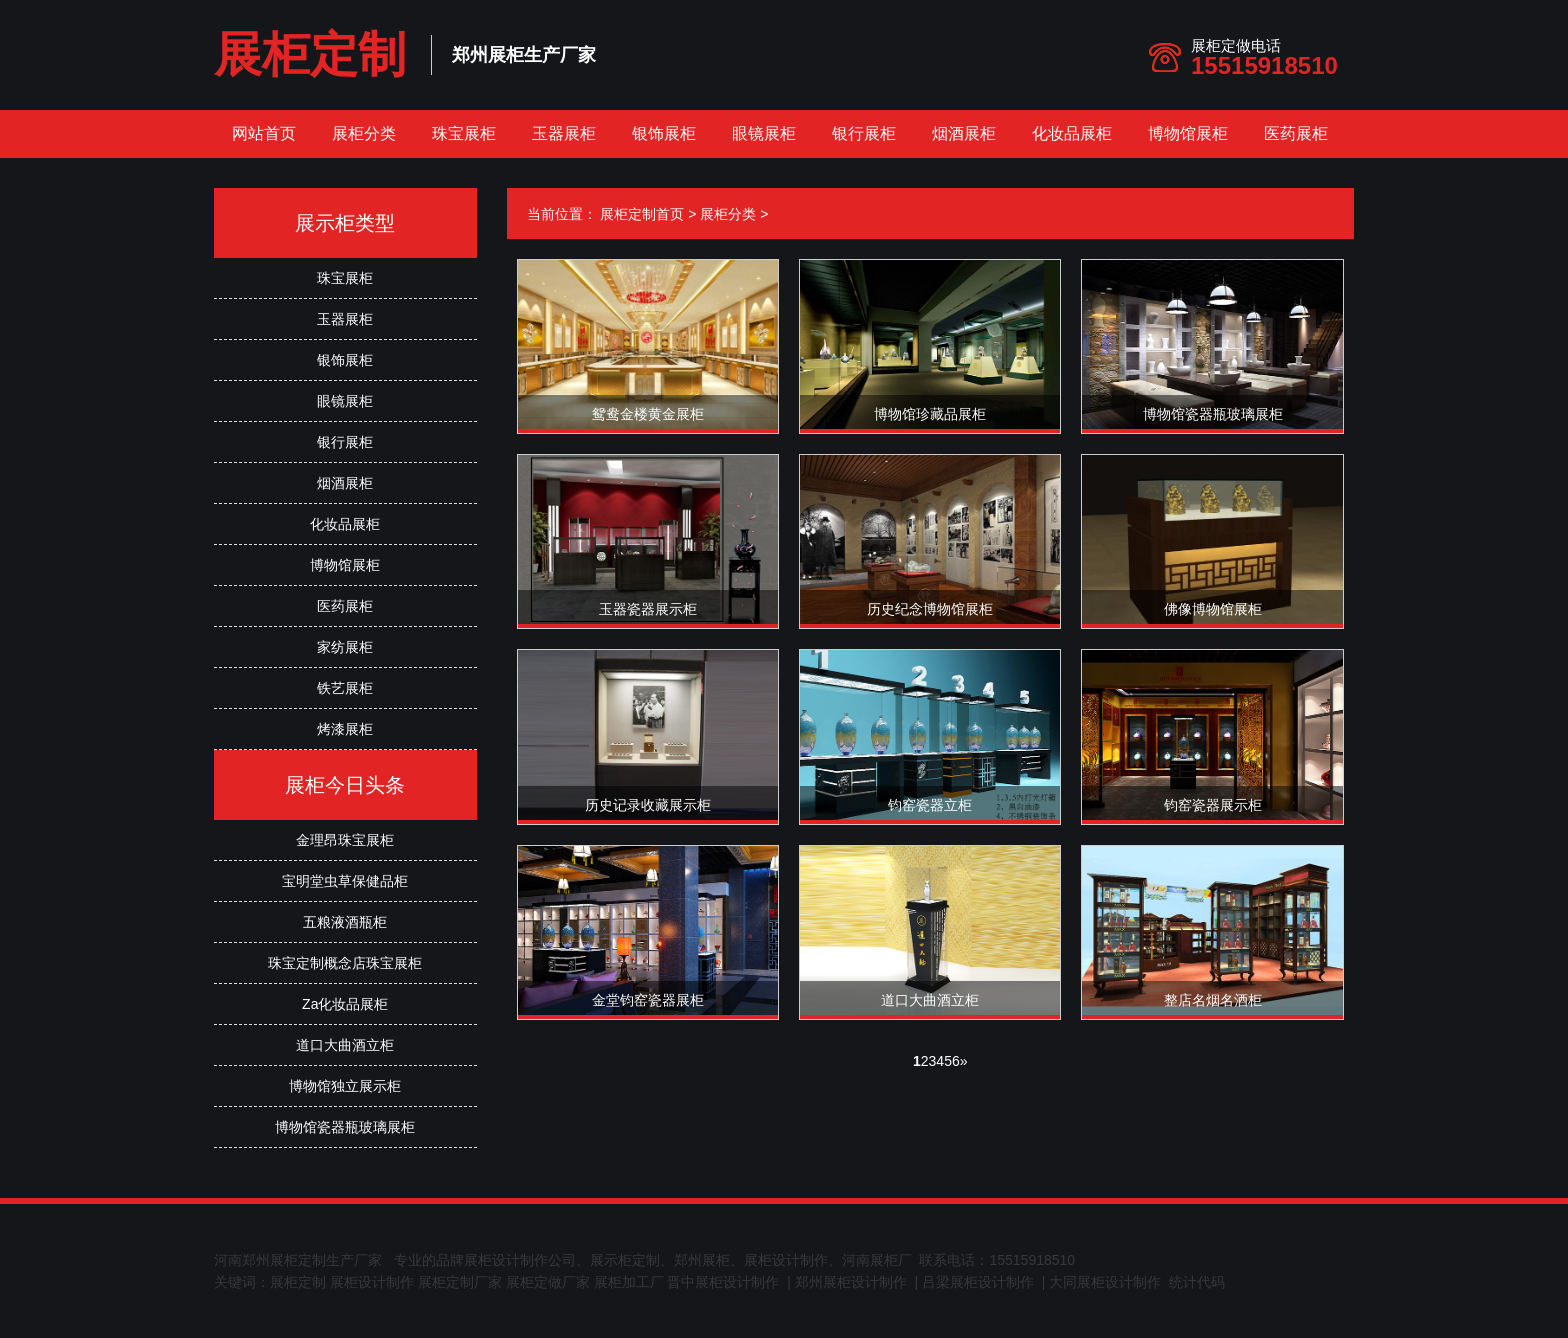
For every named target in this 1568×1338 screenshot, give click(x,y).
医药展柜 (1296, 133)
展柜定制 (310, 54)
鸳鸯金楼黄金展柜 (648, 414)
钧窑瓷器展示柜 (1213, 805)
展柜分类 (364, 133)
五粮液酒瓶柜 (345, 922)
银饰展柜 (664, 133)
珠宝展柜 (464, 133)
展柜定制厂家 (460, 1282)
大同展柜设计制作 (1105, 1282)
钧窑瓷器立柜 (930, 805)
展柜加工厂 (629, 1282)
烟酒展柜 (964, 133)
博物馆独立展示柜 (345, 1086)
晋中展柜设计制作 (723, 1282)
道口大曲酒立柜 (345, 1045)
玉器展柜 (564, 133)
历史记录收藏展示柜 (648, 805)
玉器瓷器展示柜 (648, 609)
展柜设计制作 (372, 1282)
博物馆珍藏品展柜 (930, 414)
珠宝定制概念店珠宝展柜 (345, 963)
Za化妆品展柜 (345, 1004)
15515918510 (1264, 65)
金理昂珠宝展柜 (345, 840)
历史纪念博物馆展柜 (930, 609)
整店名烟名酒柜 (1213, 1000)
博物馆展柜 (1188, 133)
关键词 (235, 1282)
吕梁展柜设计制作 (978, 1282)
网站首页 (264, 133)
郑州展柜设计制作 (851, 1282)
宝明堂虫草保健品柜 (345, 881)
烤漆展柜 (345, 729)
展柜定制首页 (642, 214)
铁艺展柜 (345, 688)
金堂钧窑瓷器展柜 (648, 1000)
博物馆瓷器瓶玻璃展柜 (345, 1127)
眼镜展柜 (764, 133)
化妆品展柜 (1072, 133)
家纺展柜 (345, 647)
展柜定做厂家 (548, 1282)
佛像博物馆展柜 (1213, 609)
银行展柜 (864, 133)
